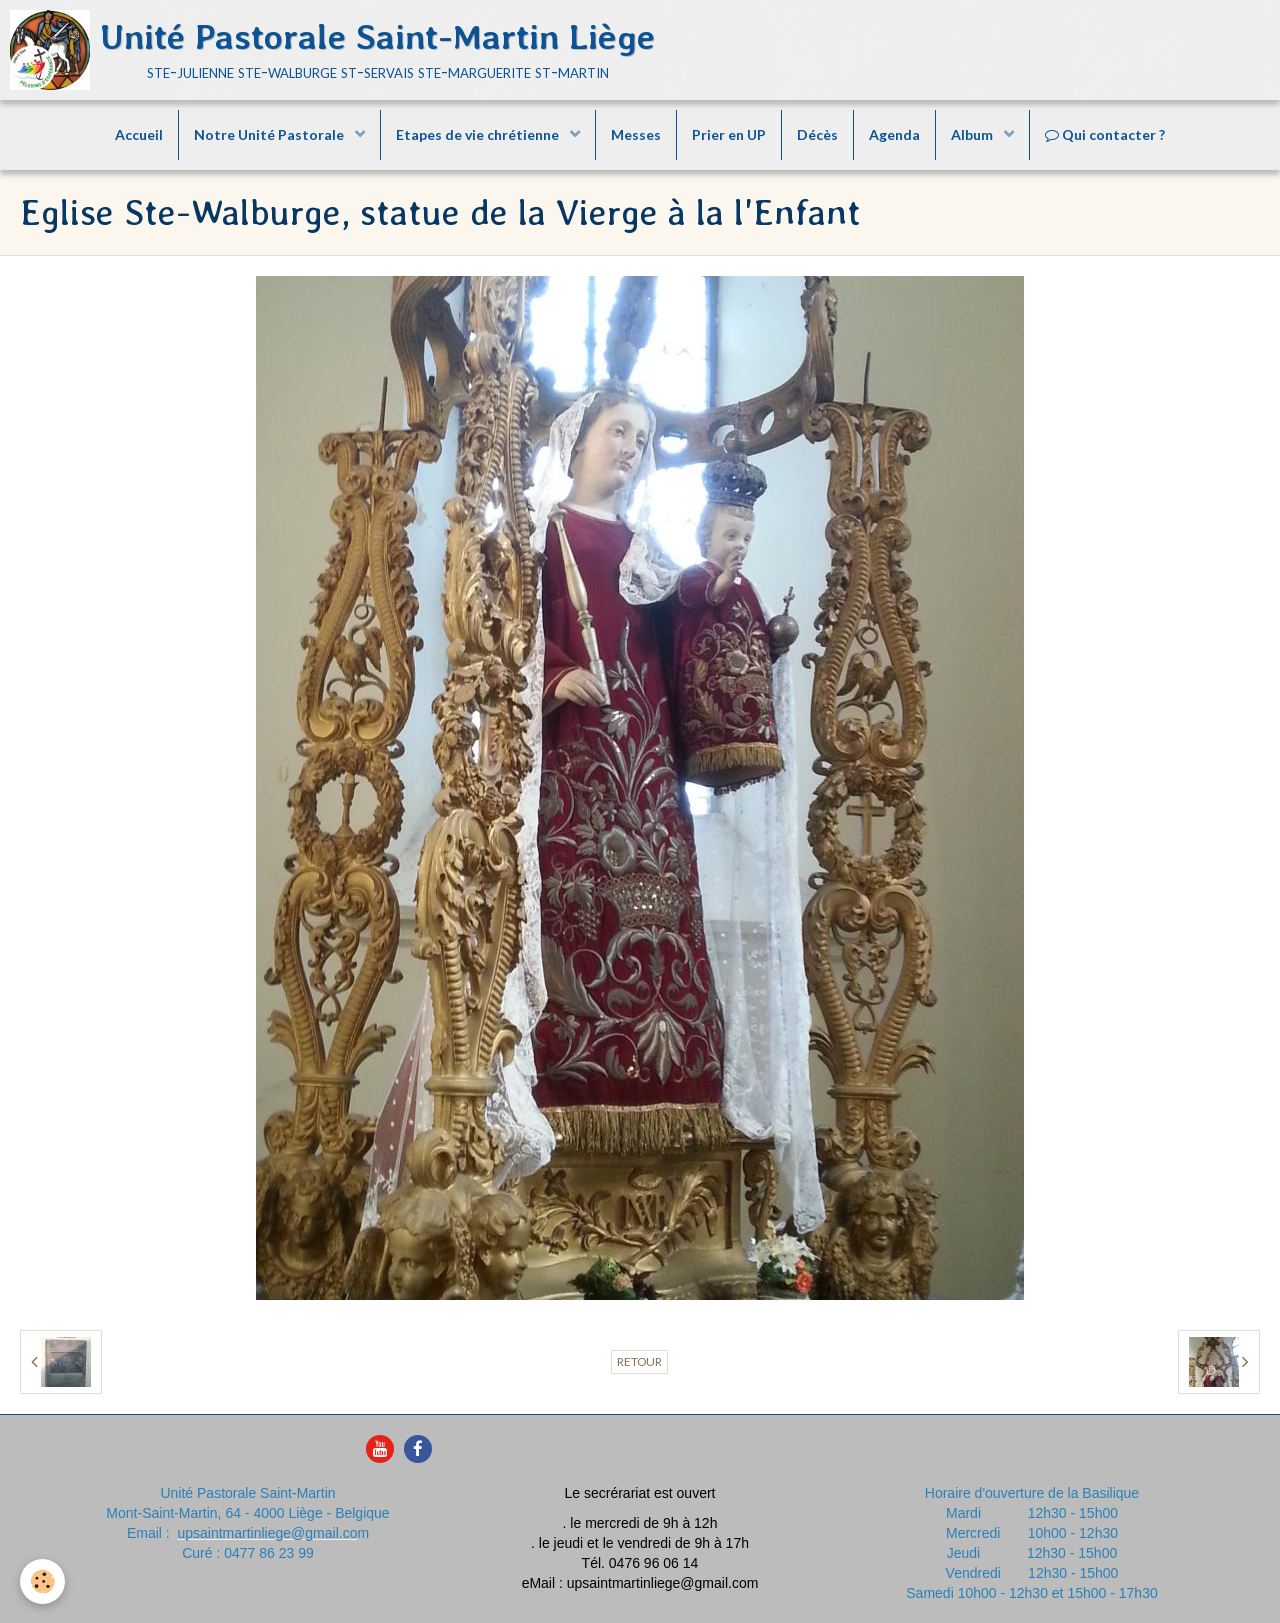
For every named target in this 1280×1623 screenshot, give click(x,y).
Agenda (894, 134)
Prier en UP (729, 134)
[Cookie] (42, 1581)
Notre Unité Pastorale (270, 134)
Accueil (139, 134)
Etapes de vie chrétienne (479, 134)
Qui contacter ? (1105, 134)
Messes (636, 134)
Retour (639, 1361)
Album (973, 134)
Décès (817, 134)
